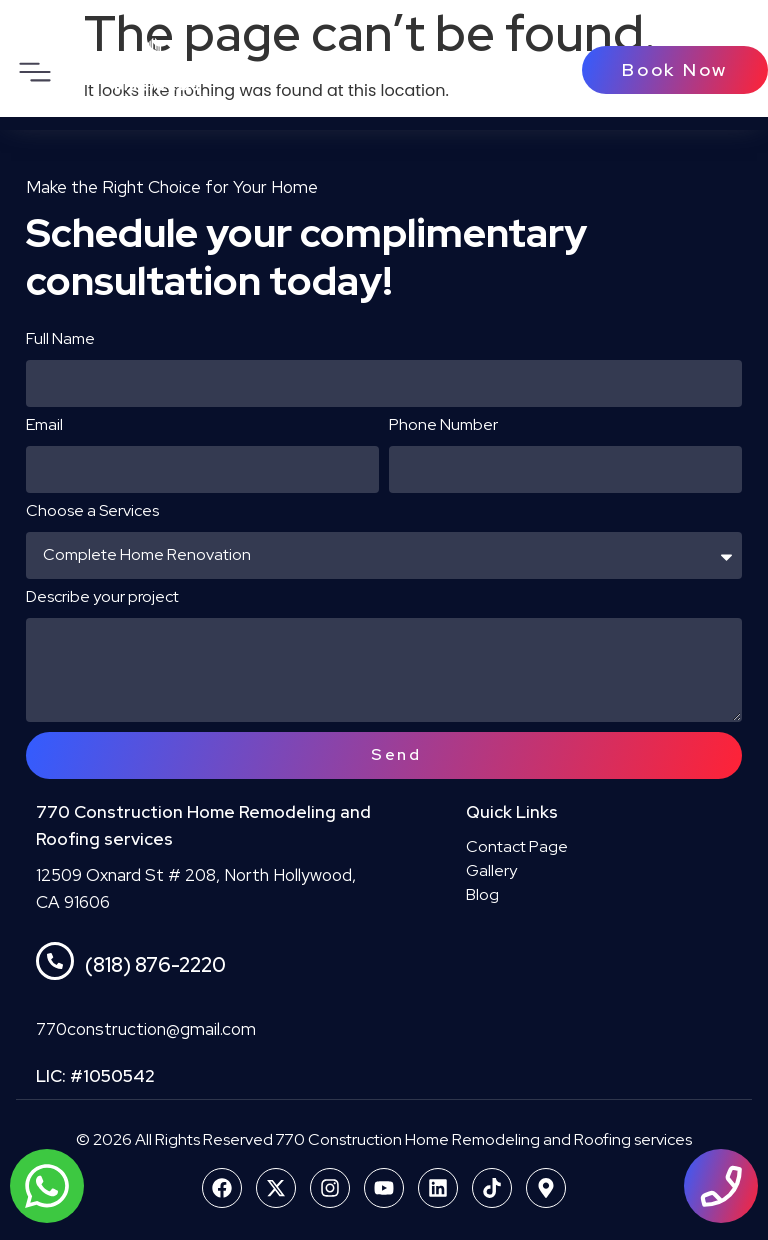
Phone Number (443, 426)
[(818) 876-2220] (55, 961)
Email (44, 426)
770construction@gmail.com (146, 1029)
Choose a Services (92, 512)
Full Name (60, 340)
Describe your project (102, 598)
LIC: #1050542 (95, 1076)
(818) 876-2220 (155, 965)
